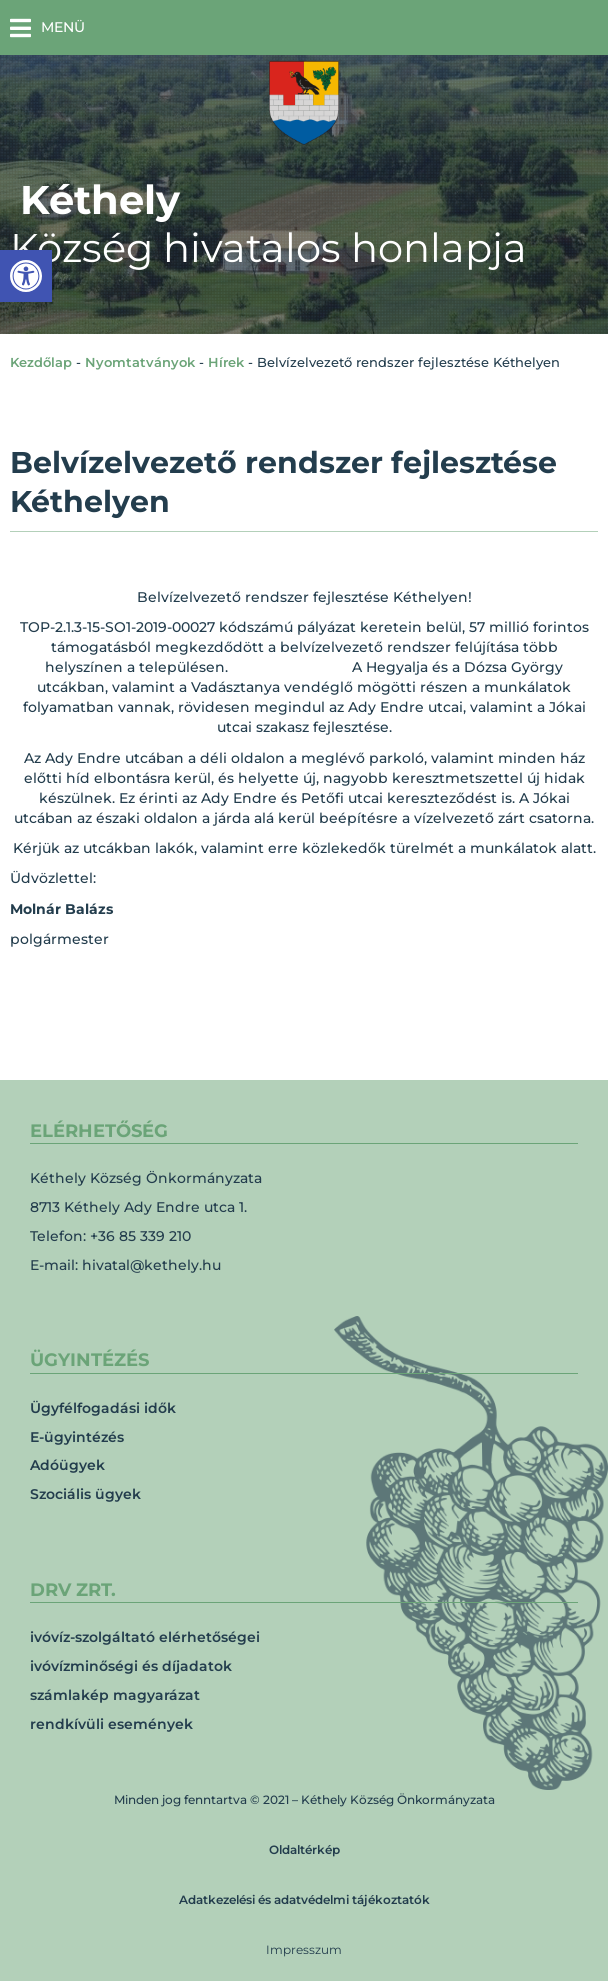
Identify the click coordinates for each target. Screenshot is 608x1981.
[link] (26, 276)
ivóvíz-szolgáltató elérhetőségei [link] (145, 1637)
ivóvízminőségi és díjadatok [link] (131, 1666)
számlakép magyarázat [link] (115, 1695)
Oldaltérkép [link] (304, 1849)
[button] (47, 27)
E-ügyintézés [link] (77, 1437)
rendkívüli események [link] (111, 1724)
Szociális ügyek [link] (85, 1494)
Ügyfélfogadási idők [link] (103, 1408)
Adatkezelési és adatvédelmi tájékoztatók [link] (304, 1899)
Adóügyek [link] (67, 1465)
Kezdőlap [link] (41, 362)
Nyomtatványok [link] (140, 362)
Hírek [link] (226, 362)
